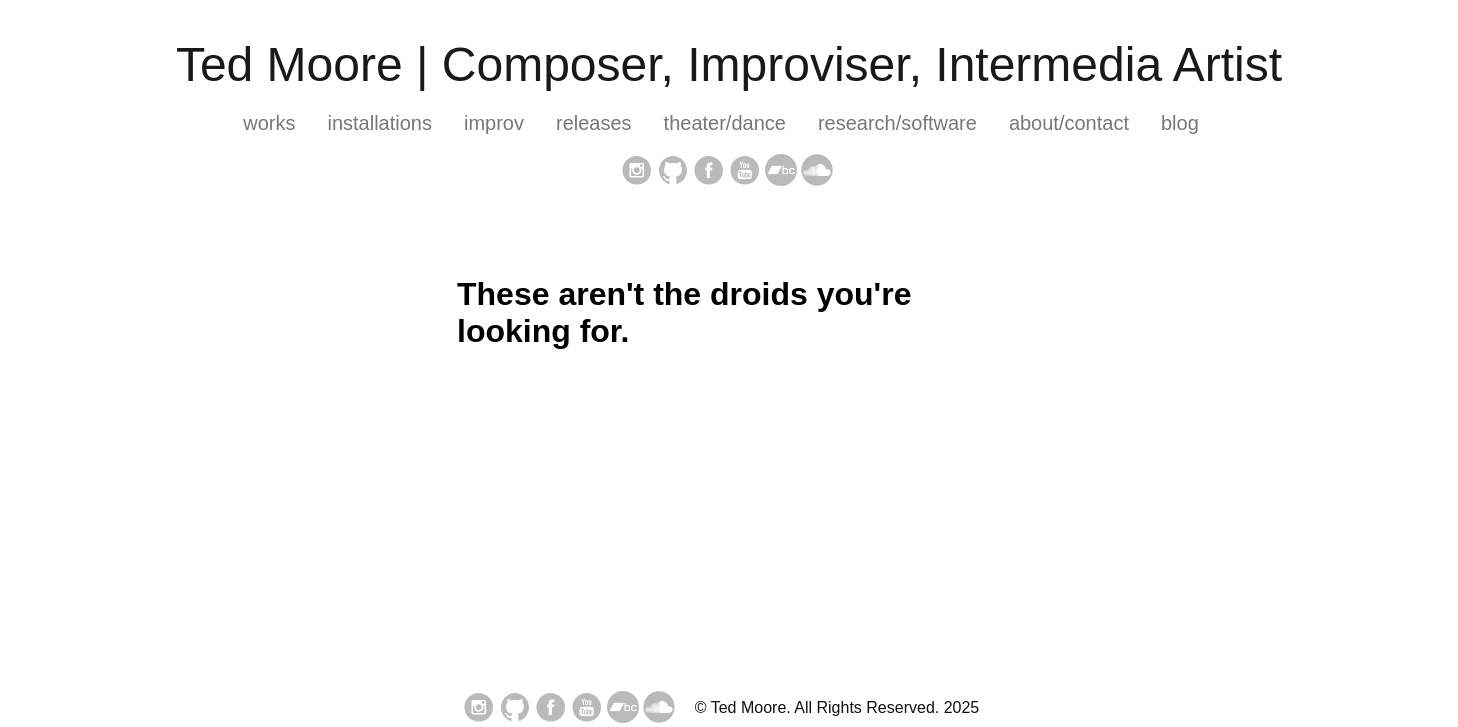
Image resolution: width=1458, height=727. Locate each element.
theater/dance (725, 123)
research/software (897, 123)
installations (379, 123)
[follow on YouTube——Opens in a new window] (745, 172)
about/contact (1069, 123)
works (269, 123)
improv (494, 123)
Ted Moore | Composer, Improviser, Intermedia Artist (729, 64)
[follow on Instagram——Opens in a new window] (637, 172)
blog (1180, 123)
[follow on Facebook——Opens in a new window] (709, 172)
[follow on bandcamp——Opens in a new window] (781, 172)
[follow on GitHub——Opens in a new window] (673, 172)
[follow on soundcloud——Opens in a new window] (817, 172)
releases (594, 123)
